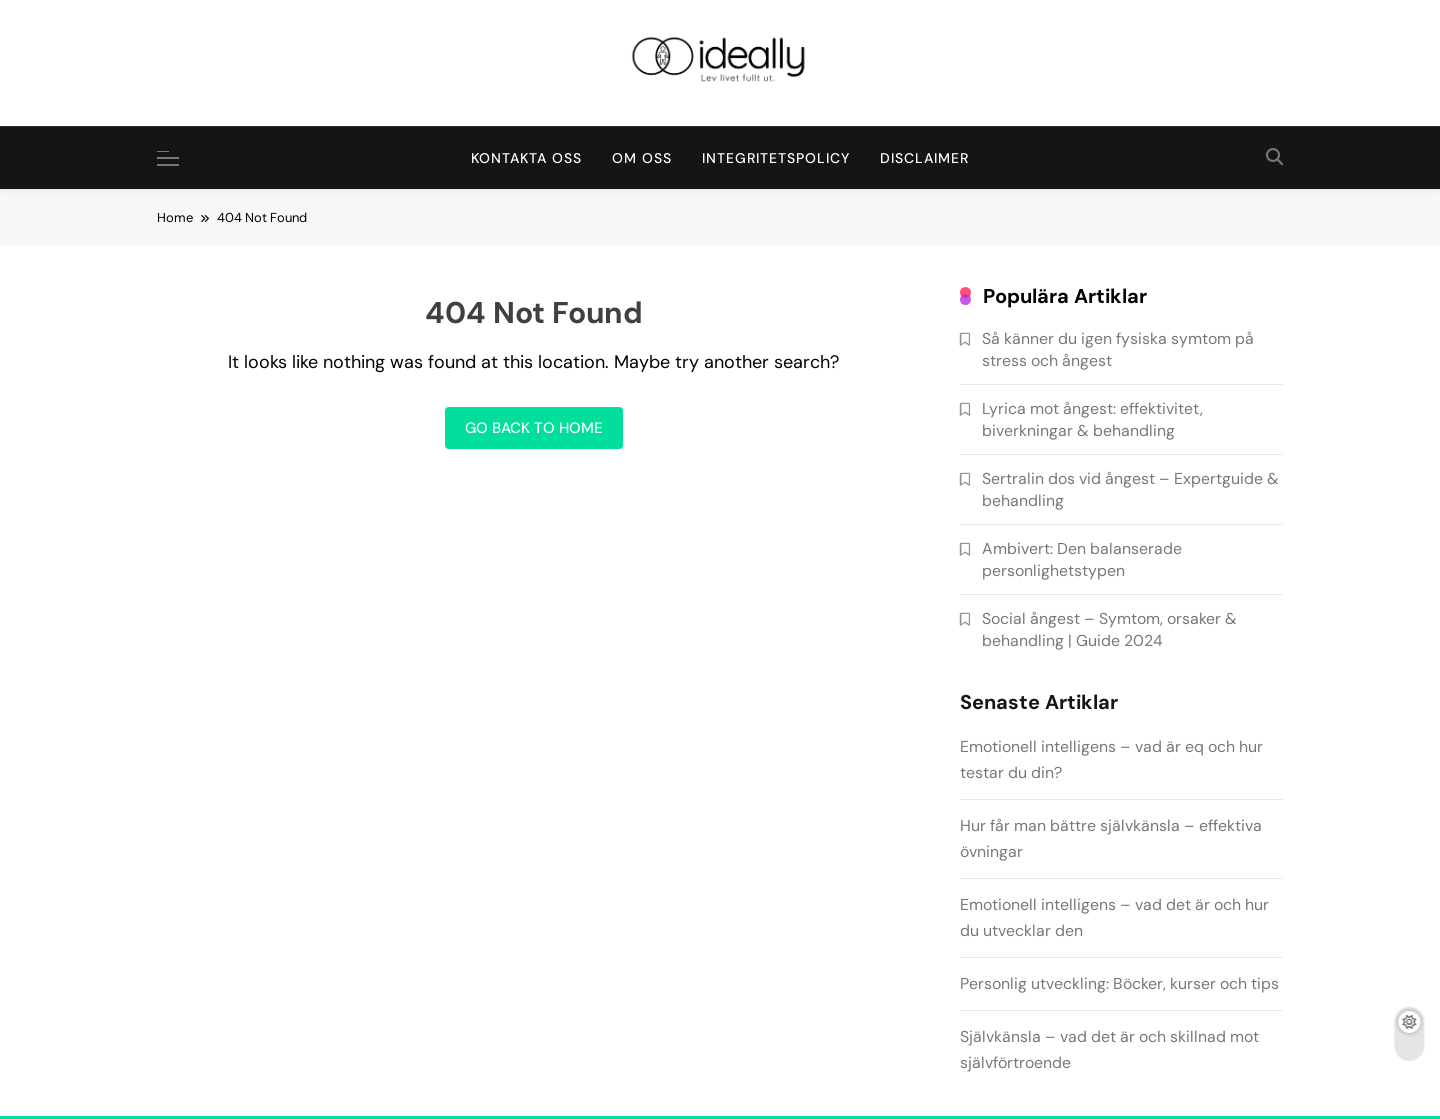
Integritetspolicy (776, 158)
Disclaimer (924, 158)
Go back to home (534, 428)
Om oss (642, 158)
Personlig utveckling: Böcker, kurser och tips (1119, 983)
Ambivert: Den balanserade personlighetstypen (1082, 559)
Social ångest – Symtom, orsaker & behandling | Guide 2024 (1109, 629)
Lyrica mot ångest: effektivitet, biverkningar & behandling (1092, 419)
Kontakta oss (526, 158)
